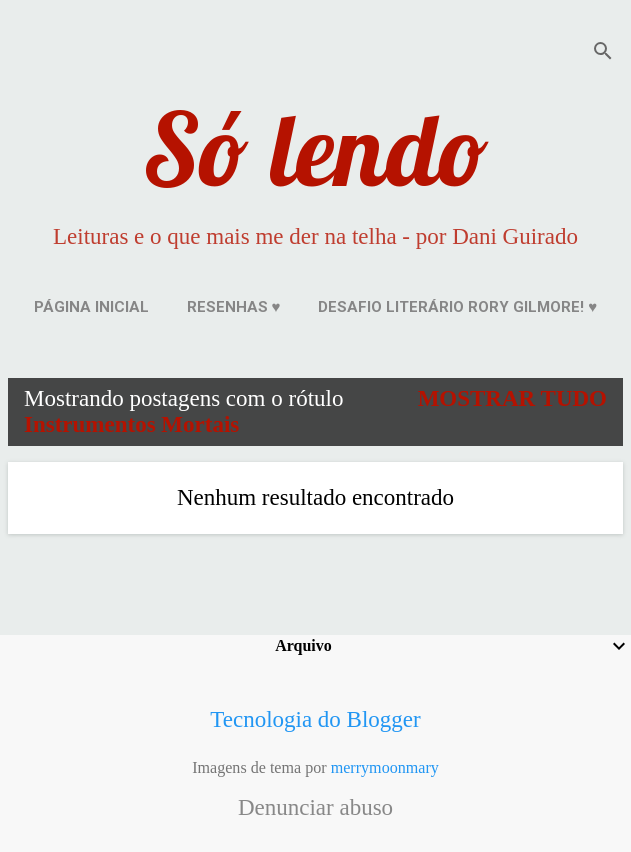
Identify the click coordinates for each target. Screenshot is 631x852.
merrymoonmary (385, 767)
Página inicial (91, 307)
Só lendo (316, 148)
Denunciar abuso (315, 808)
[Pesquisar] (603, 54)
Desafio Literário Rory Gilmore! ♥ (457, 307)
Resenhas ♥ (234, 307)
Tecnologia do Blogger (315, 719)
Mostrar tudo (512, 398)
